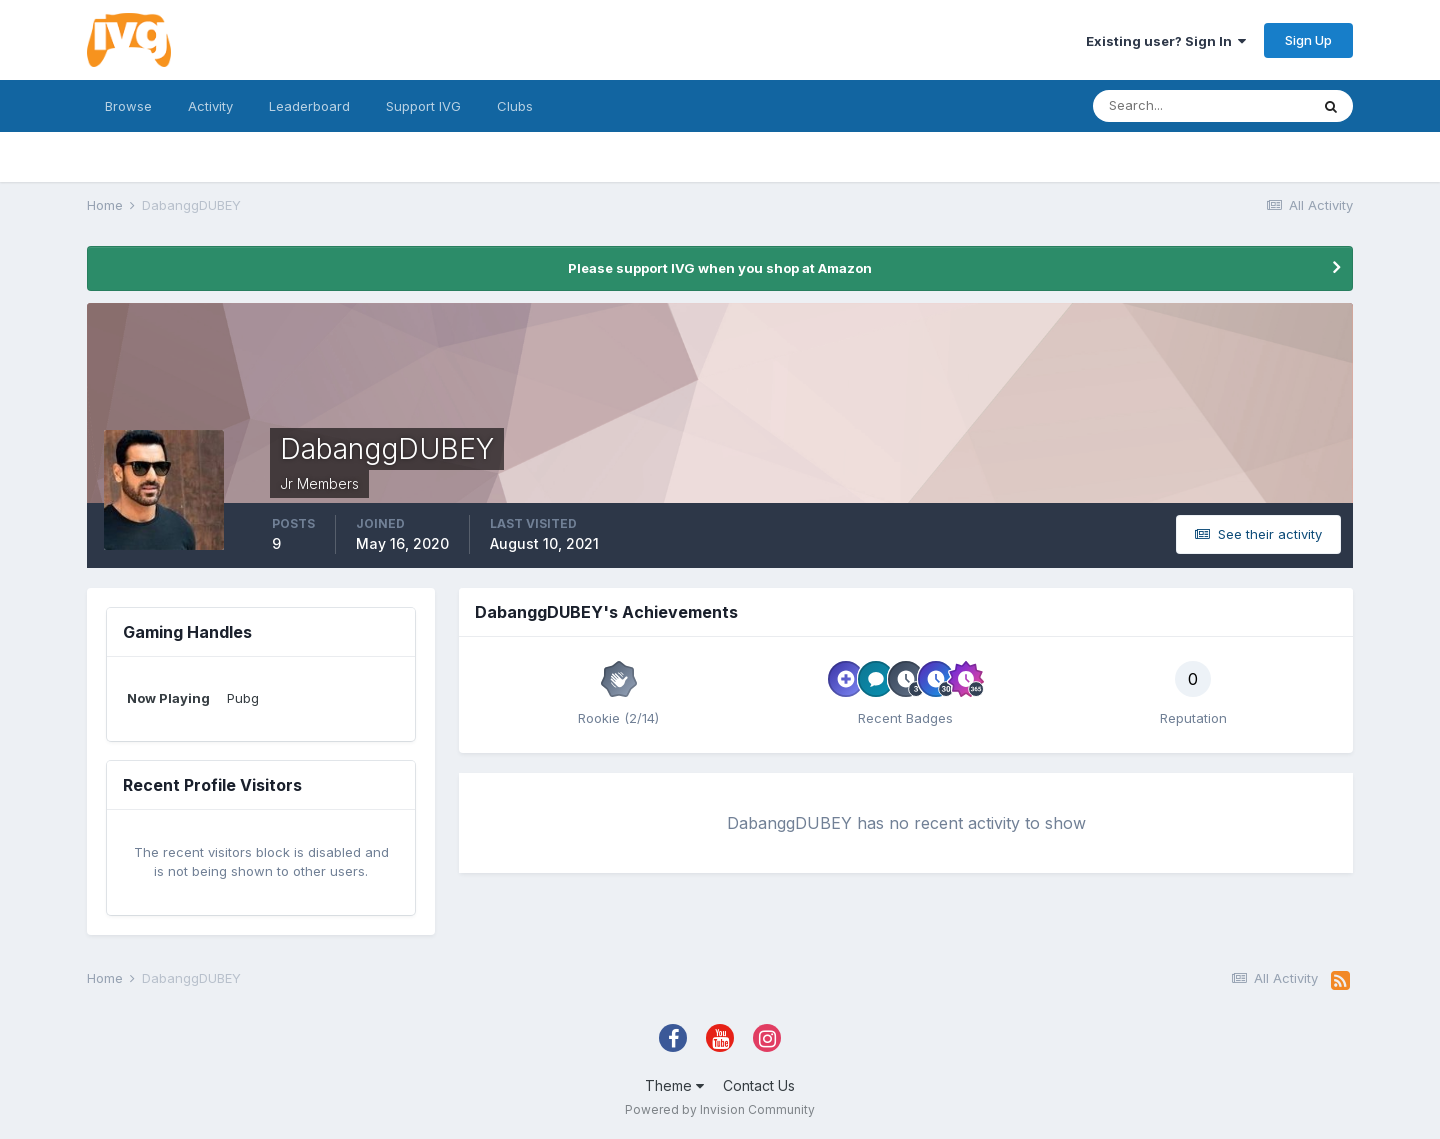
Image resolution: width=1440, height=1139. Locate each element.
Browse (128, 106)
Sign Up (1308, 40)
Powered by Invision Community (720, 1109)
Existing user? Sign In (1166, 41)
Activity (210, 106)
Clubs (515, 106)
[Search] (1201, 106)
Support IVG (423, 106)
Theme (674, 1085)
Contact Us (759, 1085)
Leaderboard (309, 106)
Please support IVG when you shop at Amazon (720, 268)
